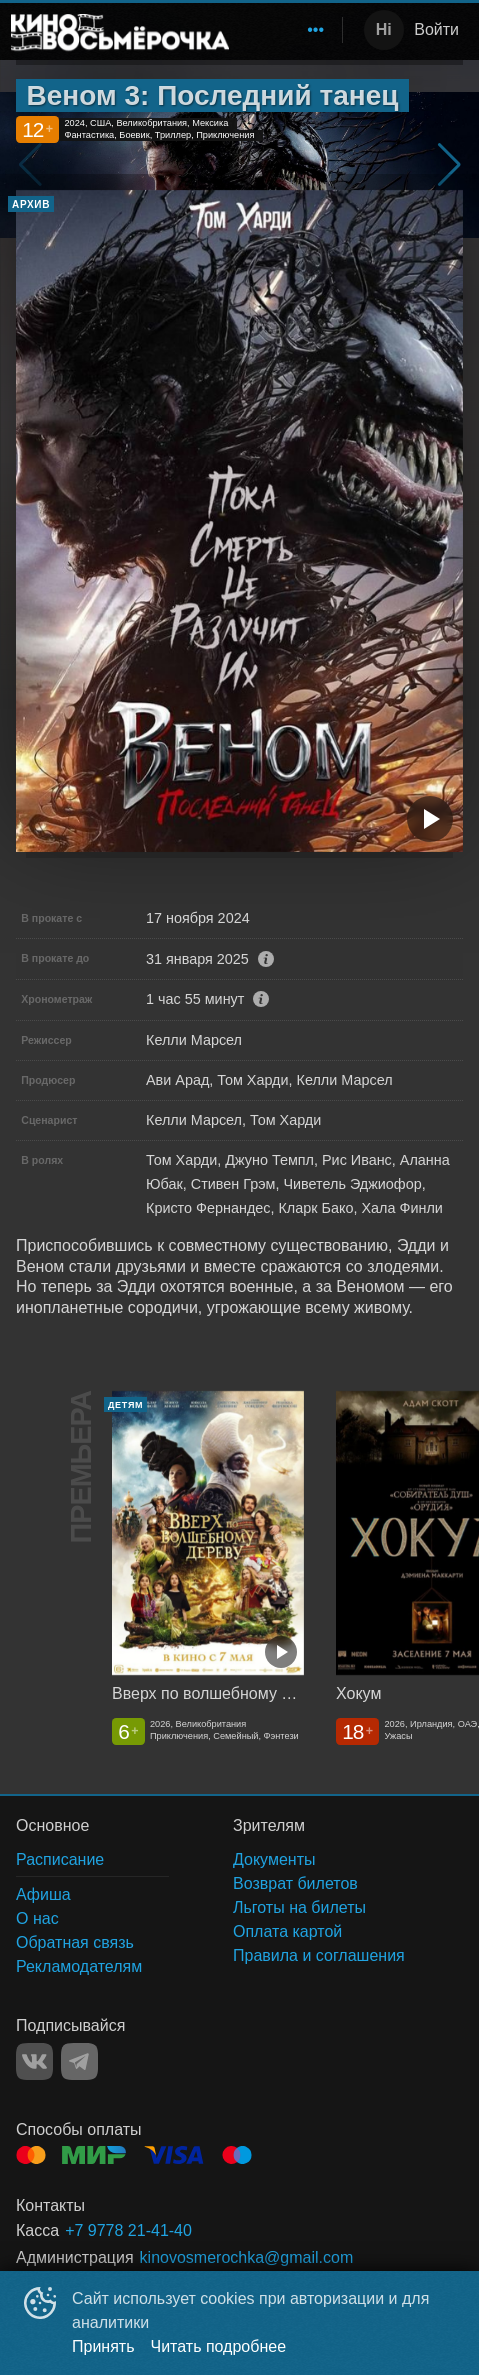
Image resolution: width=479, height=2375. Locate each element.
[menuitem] (316, 30)
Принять (103, 2346)
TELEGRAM (79, 2061)
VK (34, 2061)
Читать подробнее (219, 2346)
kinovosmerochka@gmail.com (247, 2257)
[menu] (289, 30)
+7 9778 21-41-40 (128, 2230)
